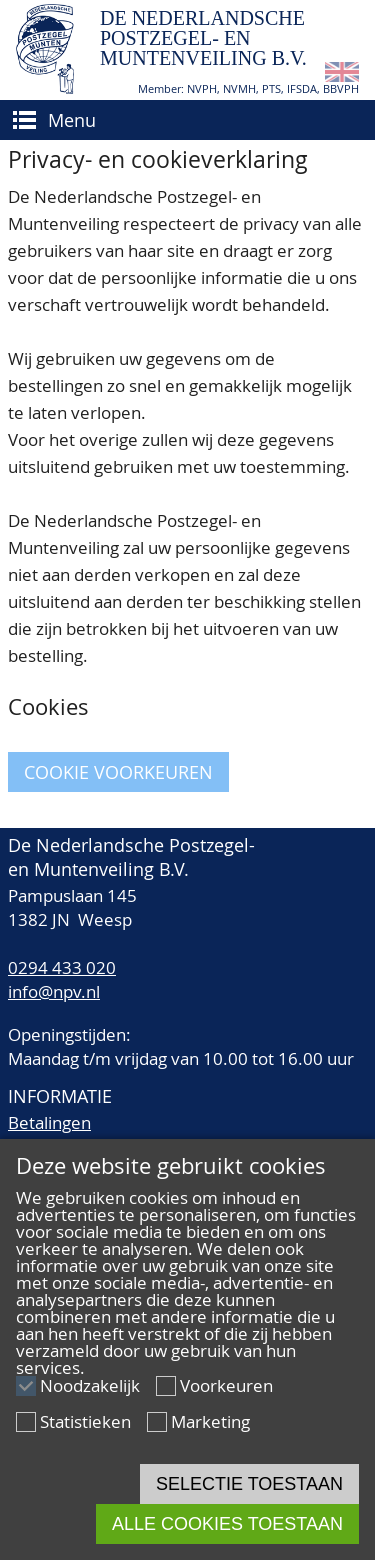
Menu (72, 120)
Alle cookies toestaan (227, 1524)
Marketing (210, 1421)
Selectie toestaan (249, 1484)
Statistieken (85, 1421)
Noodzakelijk (90, 1385)
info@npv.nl (54, 991)
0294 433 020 (62, 967)
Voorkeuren (226, 1385)
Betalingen (49, 1122)
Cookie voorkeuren (118, 772)
